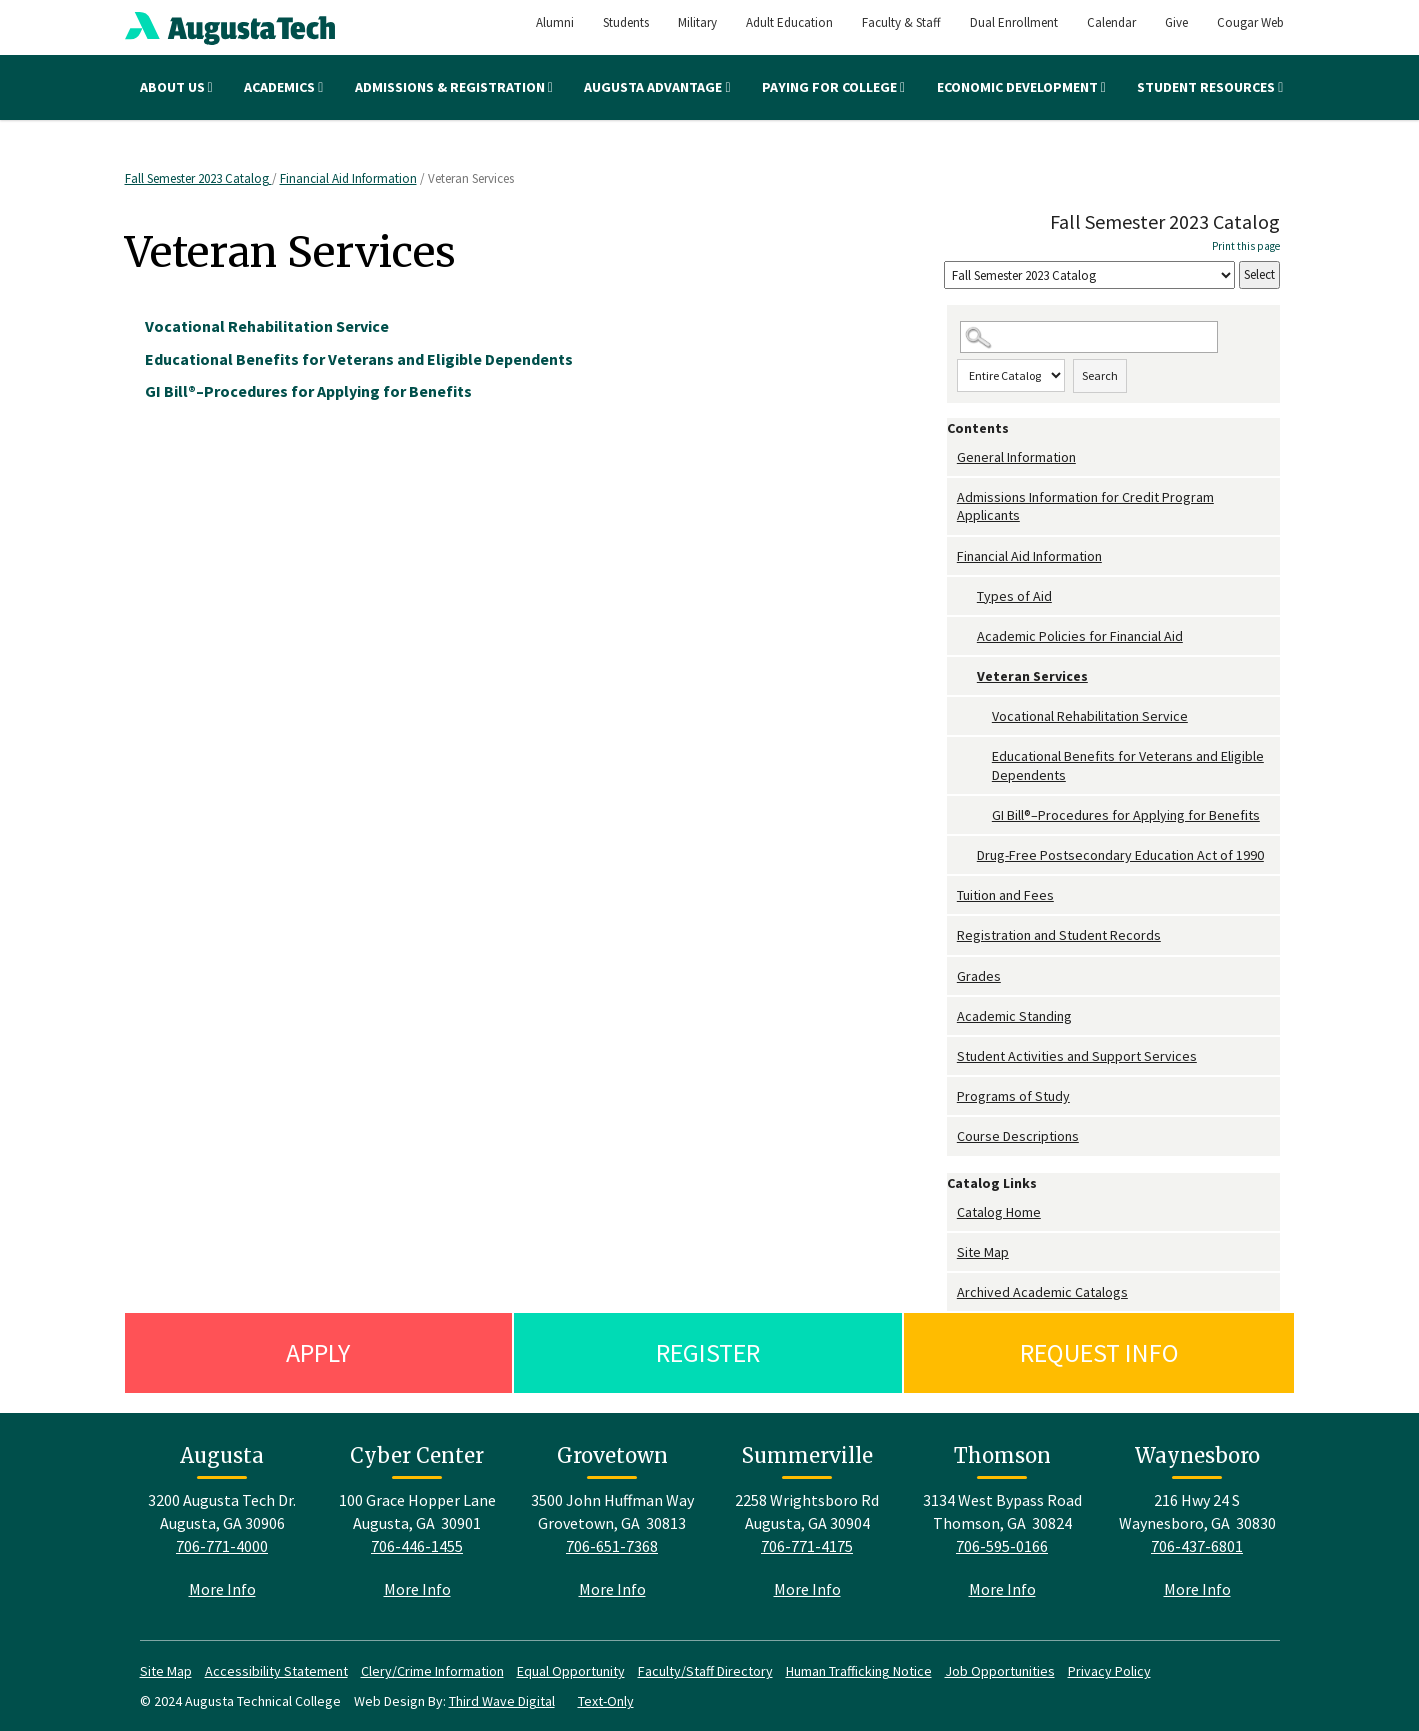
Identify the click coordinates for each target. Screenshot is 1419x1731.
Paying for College (833, 87)
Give (1176, 22)
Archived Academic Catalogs (1042, 1292)
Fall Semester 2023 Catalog (198, 178)
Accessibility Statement (276, 1671)
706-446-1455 (417, 1546)
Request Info (1099, 1352)
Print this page (1246, 246)
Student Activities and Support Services (1077, 1056)
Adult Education (789, 22)
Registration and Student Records (1059, 935)
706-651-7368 (612, 1546)
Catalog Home (999, 1212)
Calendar (1111, 22)
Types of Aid (1014, 596)
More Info (222, 1589)
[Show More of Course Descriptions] (952, 1136)
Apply (318, 1352)
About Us (176, 87)
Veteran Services (1032, 676)
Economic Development (1021, 87)
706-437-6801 (1197, 1546)
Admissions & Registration (454, 87)
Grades (979, 976)
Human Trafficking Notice (859, 1671)
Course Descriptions (1018, 1136)
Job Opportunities (1000, 1671)
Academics (283, 87)
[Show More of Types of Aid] (967, 596)
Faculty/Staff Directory (705, 1671)
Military (697, 22)
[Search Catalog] (1089, 337)
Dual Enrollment (1014, 22)
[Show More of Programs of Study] (952, 1096)
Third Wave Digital (502, 1701)
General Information (1016, 457)
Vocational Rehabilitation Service (1090, 716)
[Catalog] (1089, 275)
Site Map (983, 1252)
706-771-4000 (222, 1546)
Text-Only (606, 1701)
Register (708, 1352)
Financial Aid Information (348, 178)
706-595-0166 (1002, 1546)
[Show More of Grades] (952, 976)
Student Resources (1210, 87)
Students (626, 22)
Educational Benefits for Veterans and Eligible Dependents (1128, 765)
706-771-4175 (807, 1546)
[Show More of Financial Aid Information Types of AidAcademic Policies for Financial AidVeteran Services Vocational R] (952, 556)
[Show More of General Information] (952, 457)
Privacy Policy (1109, 1671)
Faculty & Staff (901, 22)
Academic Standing (1014, 1016)
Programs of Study (1013, 1096)
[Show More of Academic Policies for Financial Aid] (967, 636)
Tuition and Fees (1005, 895)
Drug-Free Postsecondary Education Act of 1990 (1120, 855)
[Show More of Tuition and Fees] (952, 895)
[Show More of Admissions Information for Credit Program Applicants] (952, 497)
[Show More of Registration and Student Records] (952, 935)
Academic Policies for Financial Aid (1080, 636)
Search (1100, 375)
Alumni (555, 22)
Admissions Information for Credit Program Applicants (1085, 506)
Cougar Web (1250, 22)
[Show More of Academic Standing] (952, 1016)
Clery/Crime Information (432, 1671)
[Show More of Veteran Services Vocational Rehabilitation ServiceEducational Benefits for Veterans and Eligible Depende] (967, 676)
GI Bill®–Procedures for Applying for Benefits (1126, 815)
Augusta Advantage (657, 87)
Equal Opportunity (571, 1671)
